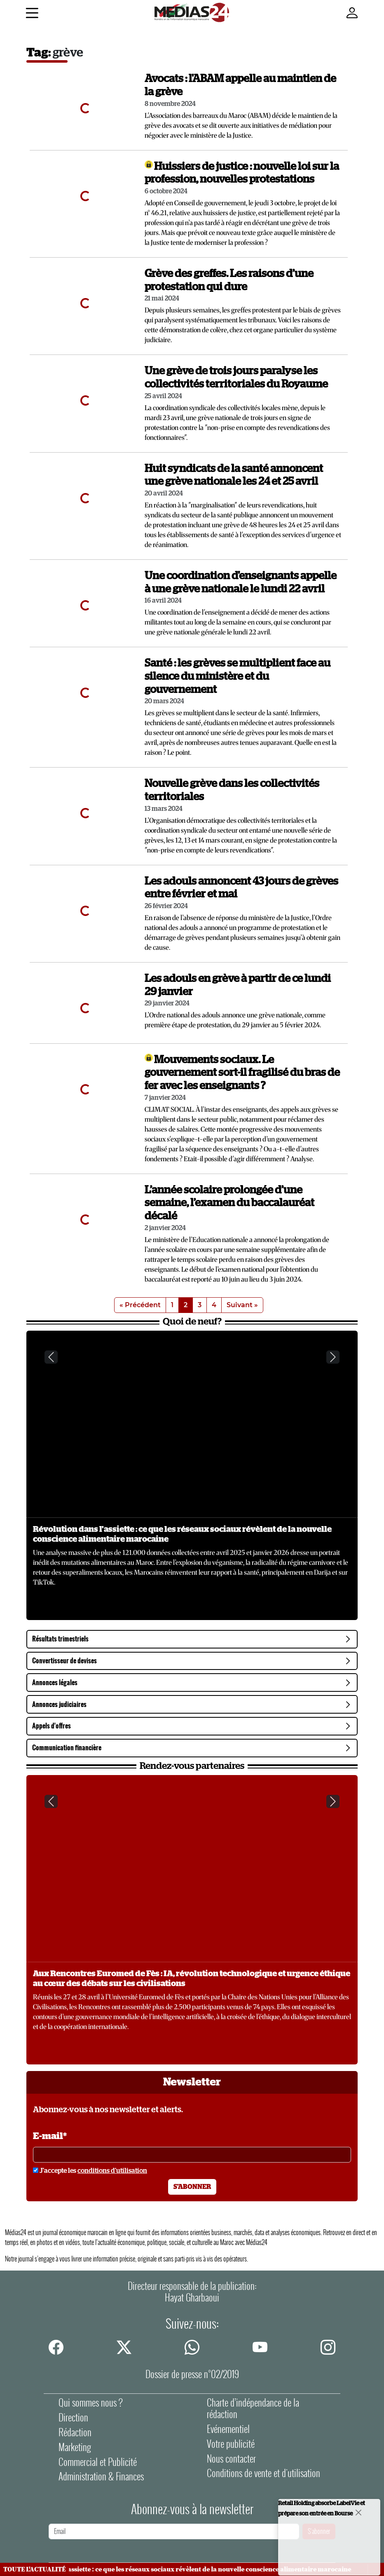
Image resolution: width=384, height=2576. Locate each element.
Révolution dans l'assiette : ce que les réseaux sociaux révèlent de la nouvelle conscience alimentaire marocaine (182, 1534)
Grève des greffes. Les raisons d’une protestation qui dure (229, 280)
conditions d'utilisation (112, 2170)
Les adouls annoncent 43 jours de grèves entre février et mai (241, 888)
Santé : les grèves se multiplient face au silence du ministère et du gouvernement (237, 676)
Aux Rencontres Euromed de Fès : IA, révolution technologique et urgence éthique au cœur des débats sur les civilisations (191, 1979)
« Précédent (140, 1305)
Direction (73, 2417)
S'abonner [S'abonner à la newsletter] (192, 2187)
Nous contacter (231, 2459)
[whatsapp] (192, 2347)
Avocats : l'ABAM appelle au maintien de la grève (240, 85)
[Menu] (32, 14)
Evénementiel (228, 2429)
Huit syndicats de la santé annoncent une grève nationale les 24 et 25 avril (234, 475)
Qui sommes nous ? (91, 2402)
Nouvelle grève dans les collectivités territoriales (232, 790)
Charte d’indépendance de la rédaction (253, 2408)
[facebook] (56, 2347)
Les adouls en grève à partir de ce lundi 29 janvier (238, 985)
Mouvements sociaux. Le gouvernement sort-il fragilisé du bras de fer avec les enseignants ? (242, 1072)
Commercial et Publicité (98, 2462)
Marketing (75, 2447)
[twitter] (124, 2347)
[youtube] (260, 2347)
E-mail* (50, 2136)
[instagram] (328, 2347)
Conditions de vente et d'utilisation (263, 2473)
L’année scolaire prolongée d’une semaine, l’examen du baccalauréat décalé (229, 1203)
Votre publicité (231, 2444)
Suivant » (242, 1305)
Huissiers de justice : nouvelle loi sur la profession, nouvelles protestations (242, 173)
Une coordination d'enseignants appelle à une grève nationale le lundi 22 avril (241, 582)
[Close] (358, 2512)
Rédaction (75, 2432)
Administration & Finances (101, 2476)
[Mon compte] (351, 13)
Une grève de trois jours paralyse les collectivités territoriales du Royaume (236, 378)
